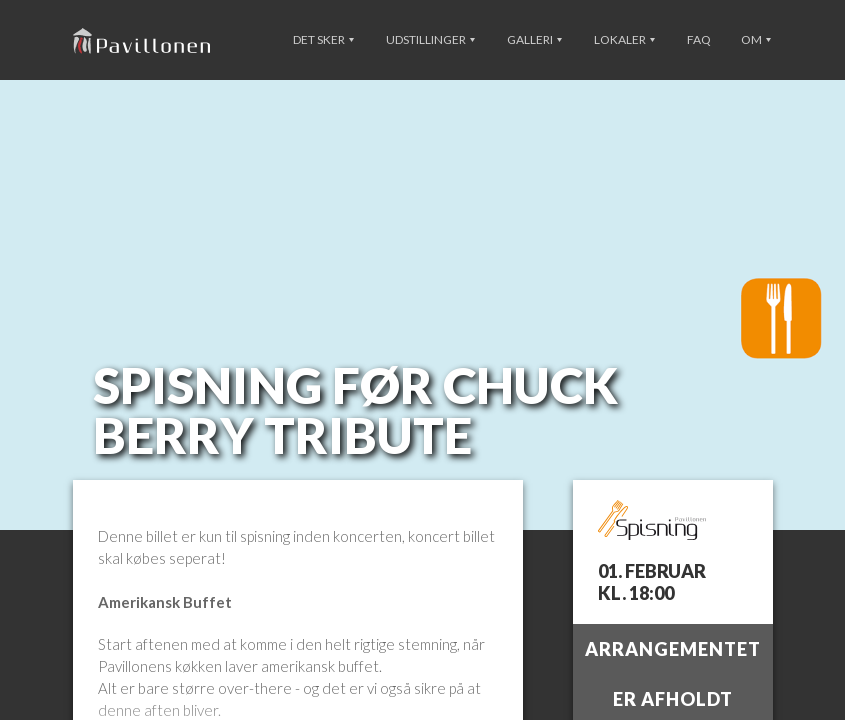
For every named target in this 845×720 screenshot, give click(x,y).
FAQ (699, 39)
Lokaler (624, 39)
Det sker (323, 39)
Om (756, 39)
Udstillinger (430, 39)
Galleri (534, 39)
